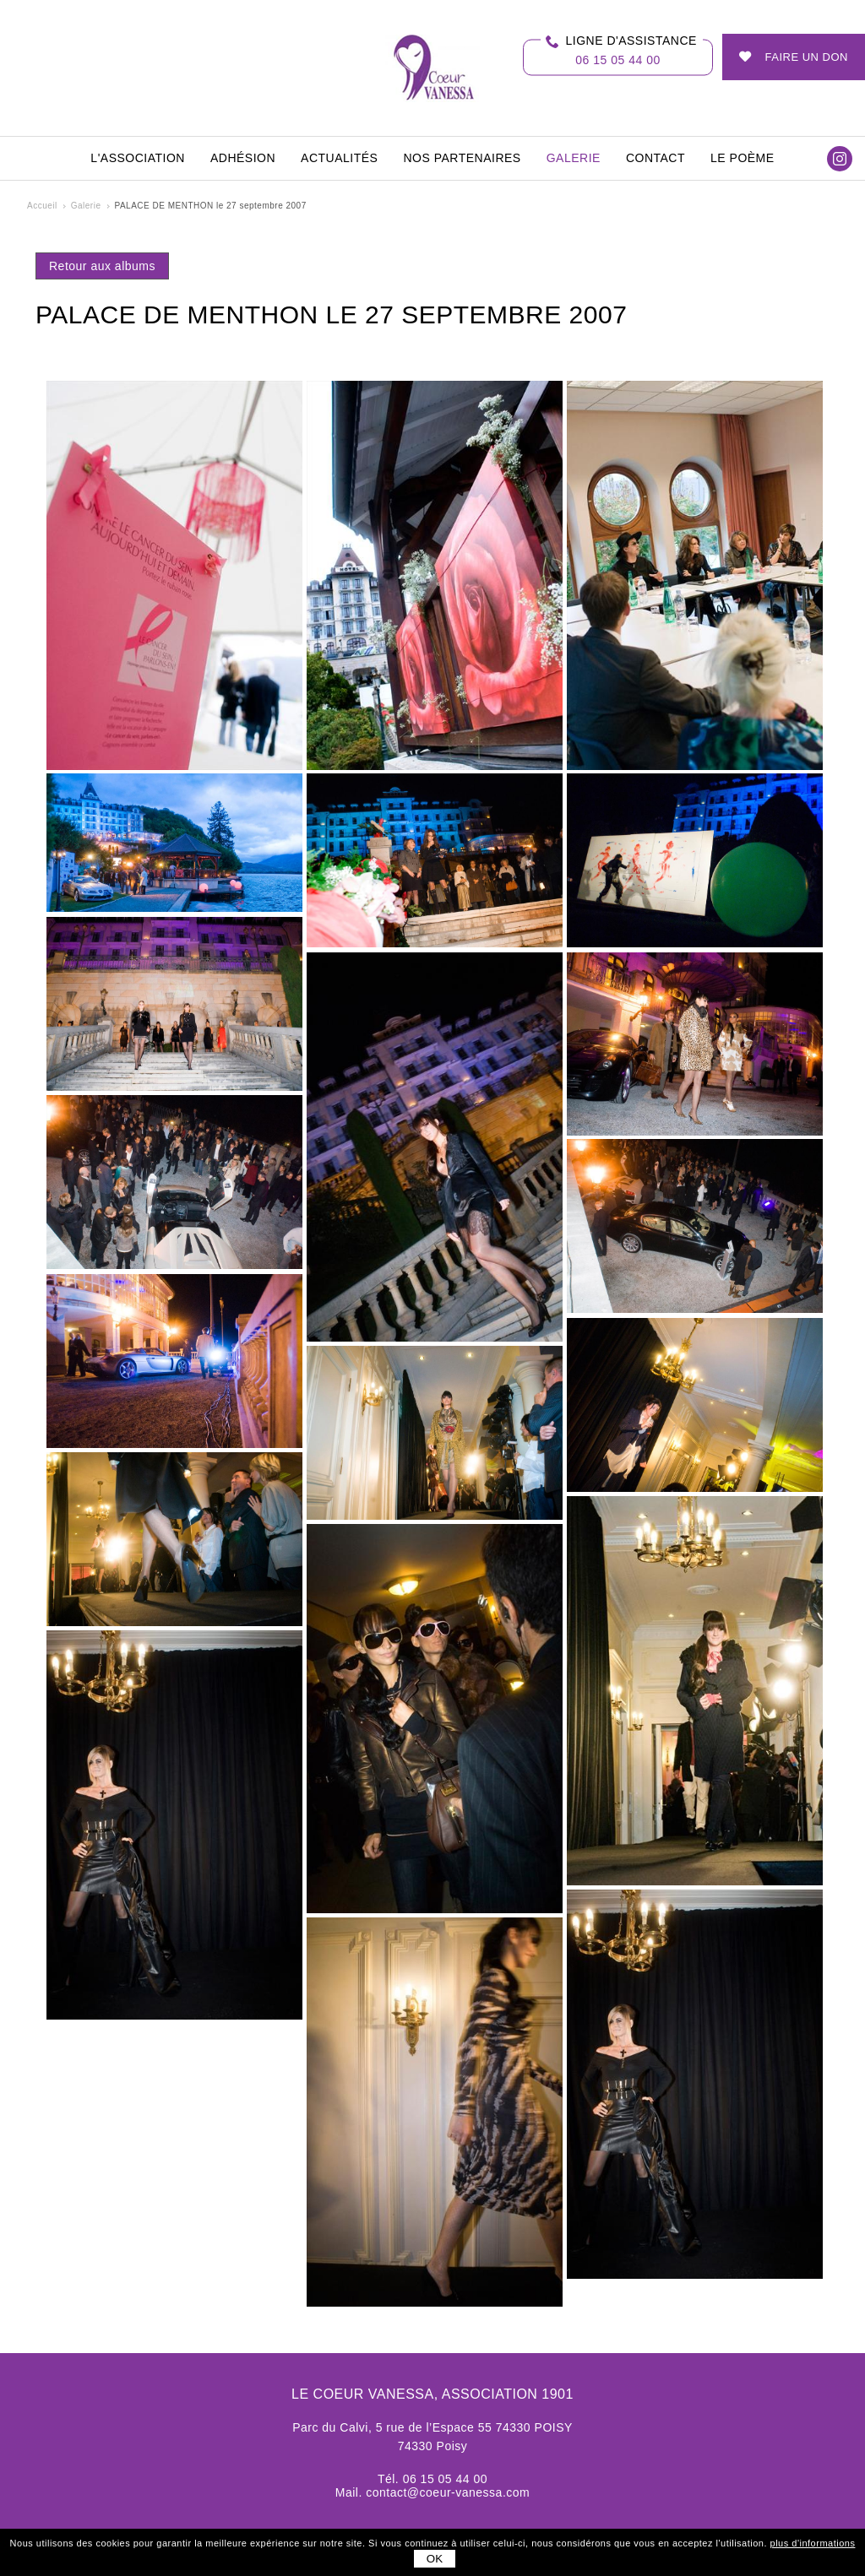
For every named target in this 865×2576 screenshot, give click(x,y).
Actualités (339, 158)
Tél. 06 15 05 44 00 (432, 2479)
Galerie (574, 158)
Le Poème (742, 158)
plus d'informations (813, 2543)
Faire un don (806, 57)
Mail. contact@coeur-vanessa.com (432, 2492)
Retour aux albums (102, 266)
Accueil (42, 205)
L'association (137, 158)
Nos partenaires (461, 158)
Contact (655, 158)
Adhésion (242, 158)
